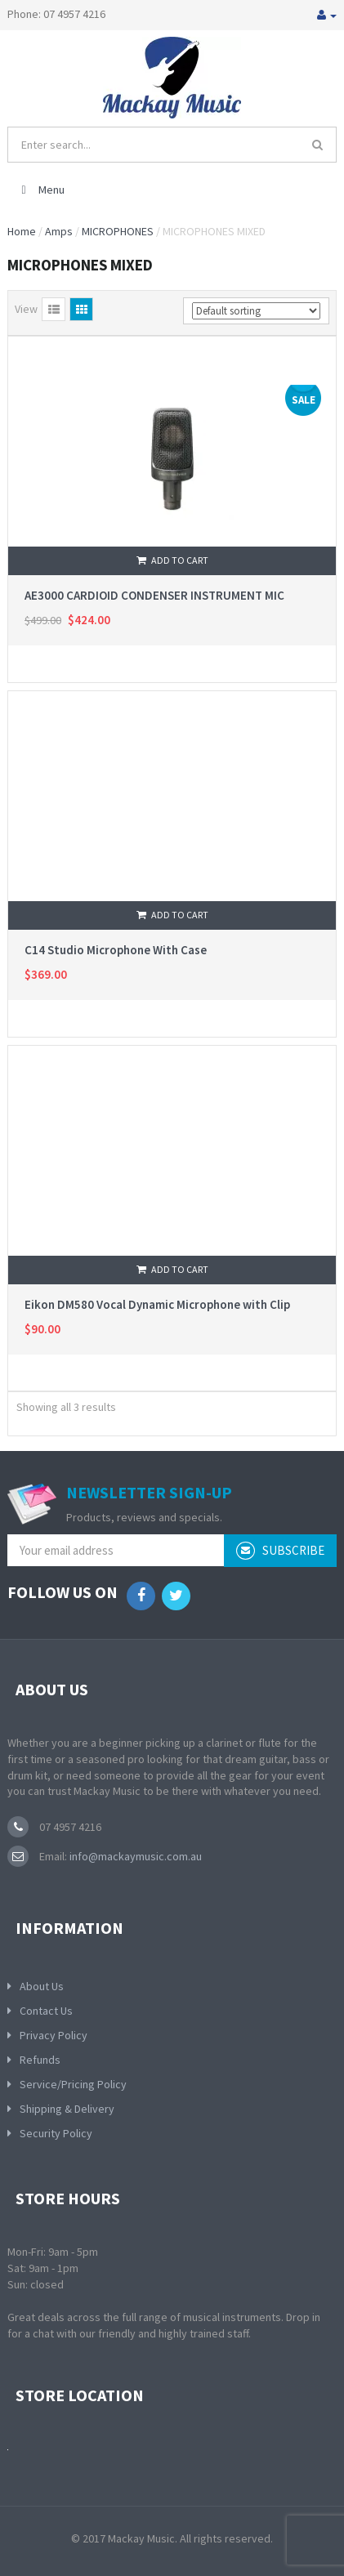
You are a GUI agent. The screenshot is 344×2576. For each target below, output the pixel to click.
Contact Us (46, 2010)
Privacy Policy (53, 2035)
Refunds (40, 2059)
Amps (59, 231)
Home (21, 231)
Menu (40, 189)
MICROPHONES (118, 231)
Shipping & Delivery (67, 2108)
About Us (42, 1986)
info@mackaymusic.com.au (134, 1856)
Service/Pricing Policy (73, 2084)
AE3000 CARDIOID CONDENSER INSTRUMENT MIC (154, 595)
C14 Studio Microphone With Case (116, 950)
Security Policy (56, 2133)
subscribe (280, 1551)
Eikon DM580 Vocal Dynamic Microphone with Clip (157, 1304)
